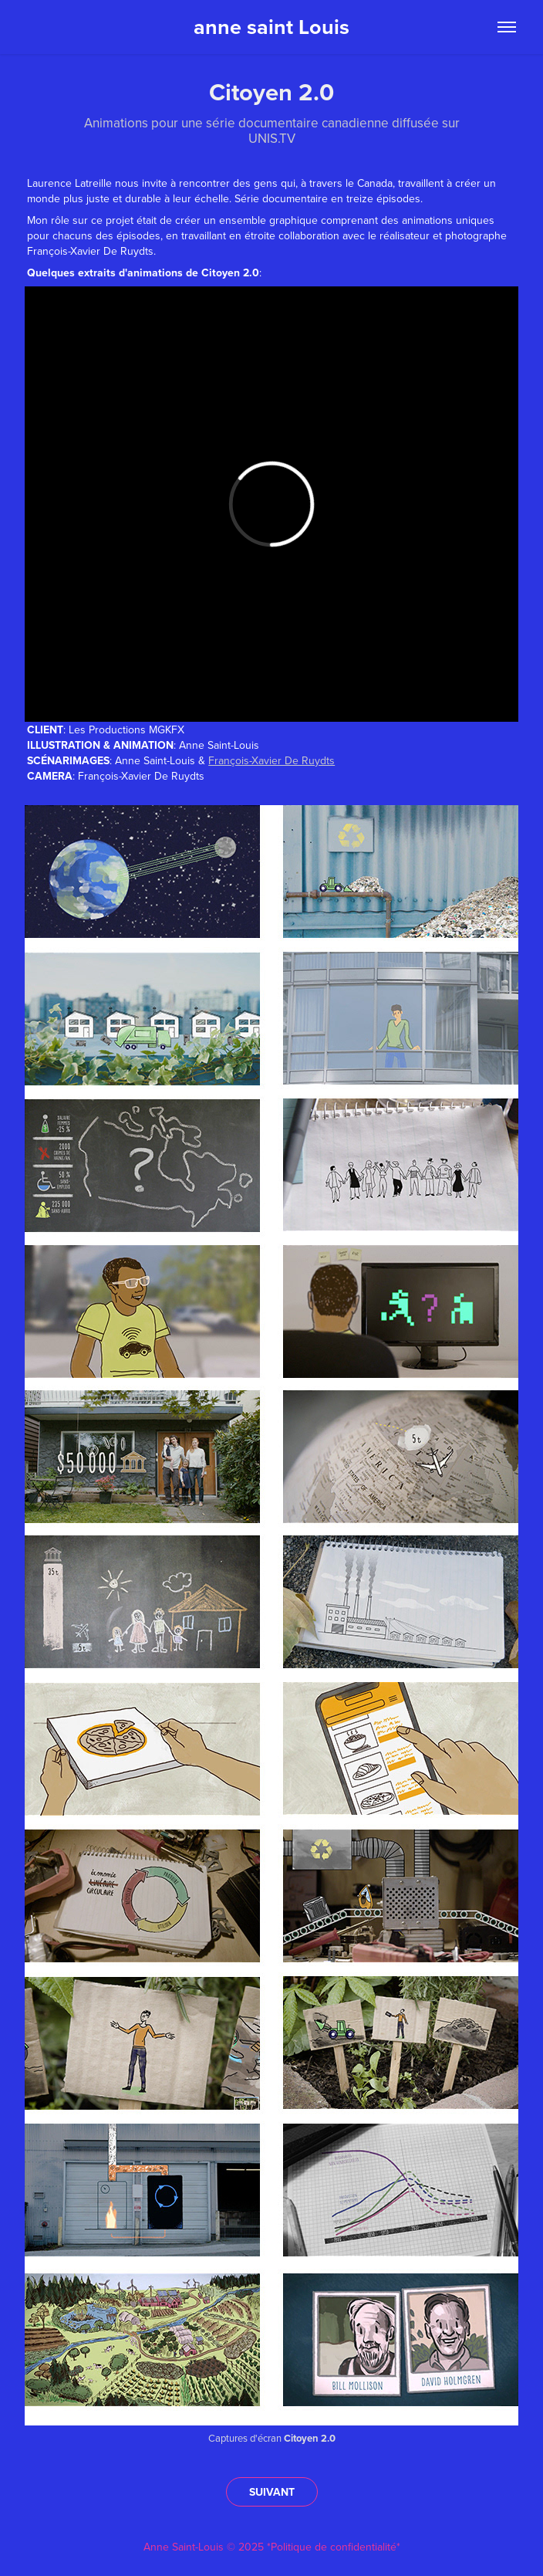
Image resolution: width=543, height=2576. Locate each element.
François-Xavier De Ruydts (271, 760)
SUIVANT (272, 2492)
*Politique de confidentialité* (333, 2546)
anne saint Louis (271, 27)
